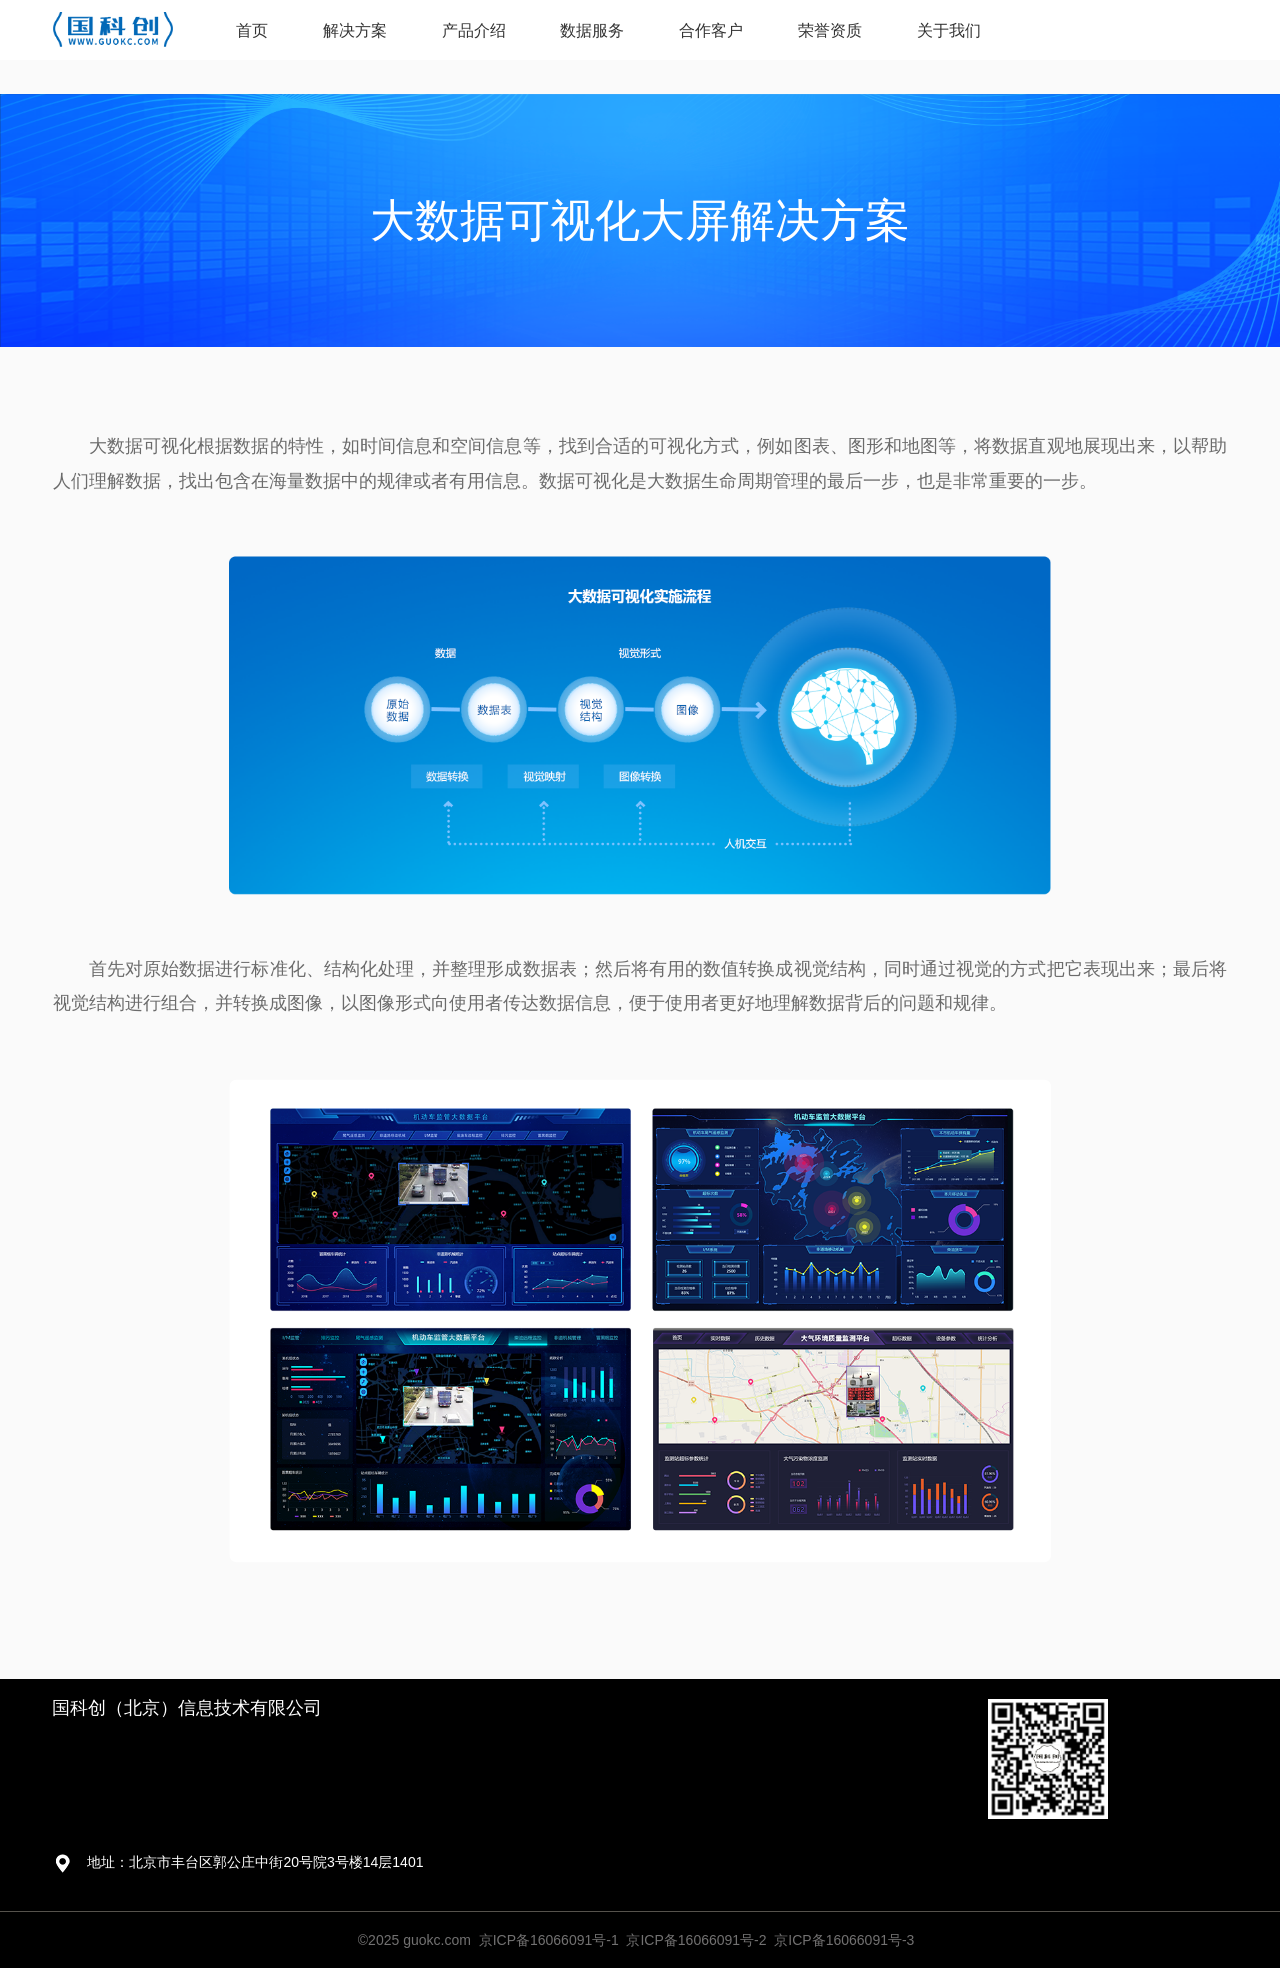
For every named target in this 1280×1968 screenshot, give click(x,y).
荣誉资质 (830, 30)
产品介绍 (474, 30)
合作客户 (711, 30)
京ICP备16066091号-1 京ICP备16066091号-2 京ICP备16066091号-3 (697, 1940)
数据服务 (592, 30)
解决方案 (355, 30)
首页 (252, 30)
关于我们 (949, 30)
